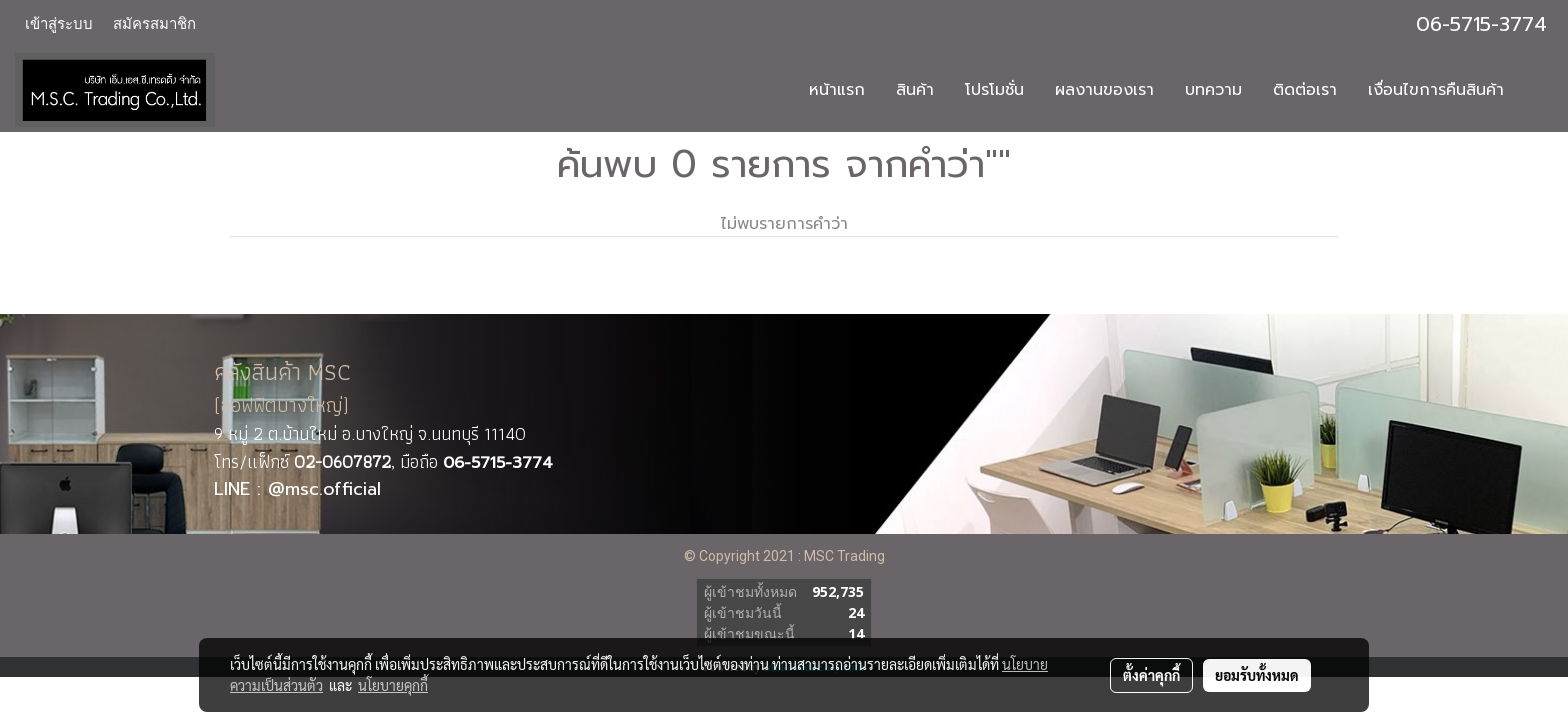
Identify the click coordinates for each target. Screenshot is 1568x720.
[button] (1537, 90)
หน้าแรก (837, 90)
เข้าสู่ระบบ (59, 24)
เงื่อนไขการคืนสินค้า (1436, 90)
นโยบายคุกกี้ (393, 685)
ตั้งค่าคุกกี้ (1151, 675)
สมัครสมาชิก (154, 24)
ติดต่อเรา (1305, 90)
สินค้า (915, 90)
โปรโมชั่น (994, 90)
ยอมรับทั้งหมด (1257, 675)
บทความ (1213, 90)
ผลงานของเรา (1104, 90)
